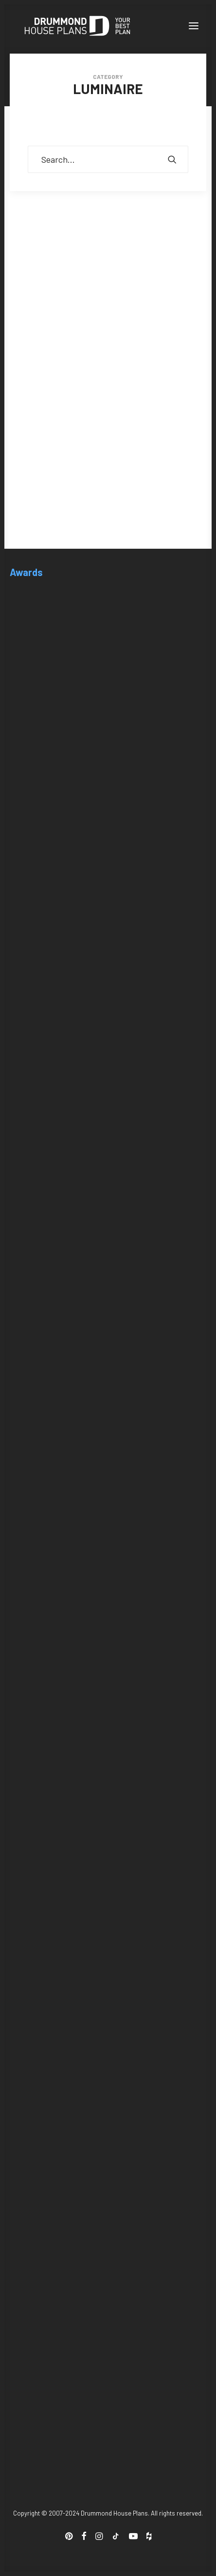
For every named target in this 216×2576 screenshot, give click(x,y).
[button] (193, 25)
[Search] (108, 159)
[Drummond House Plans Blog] (77, 26)
